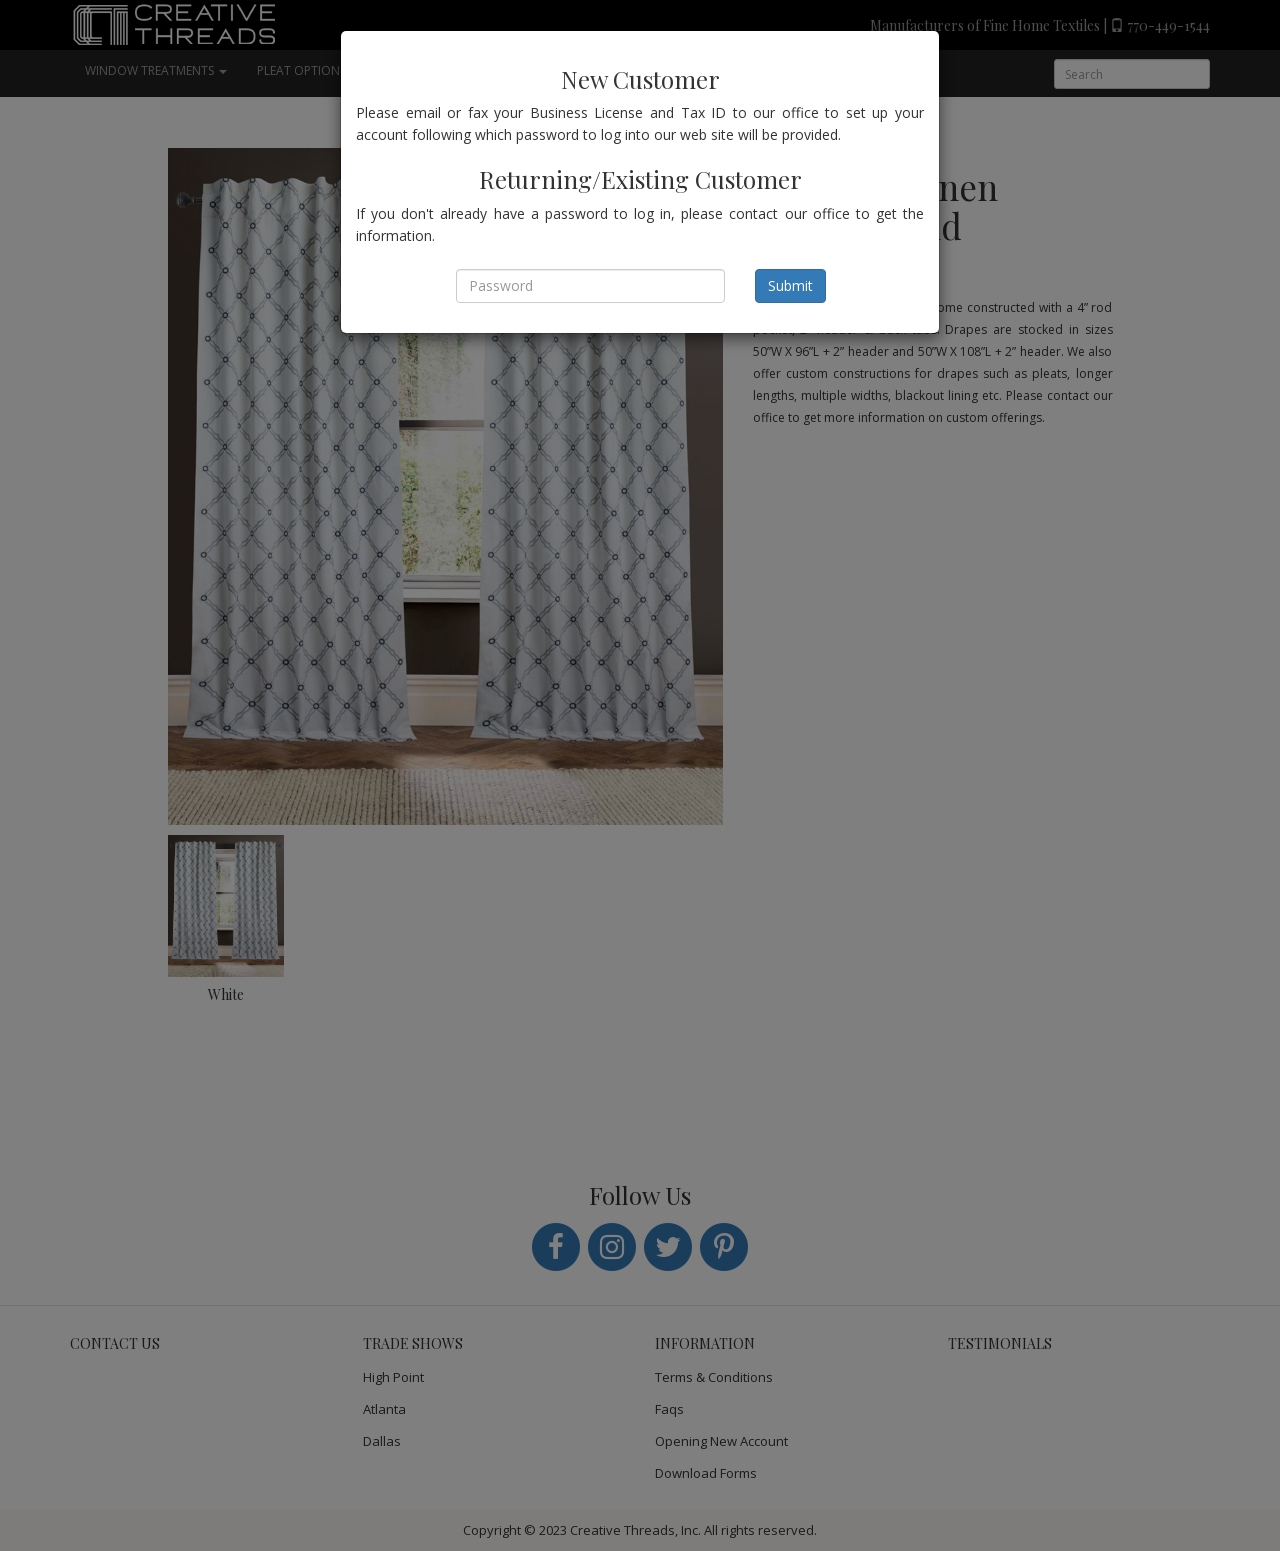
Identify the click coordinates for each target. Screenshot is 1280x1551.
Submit (790, 285)
